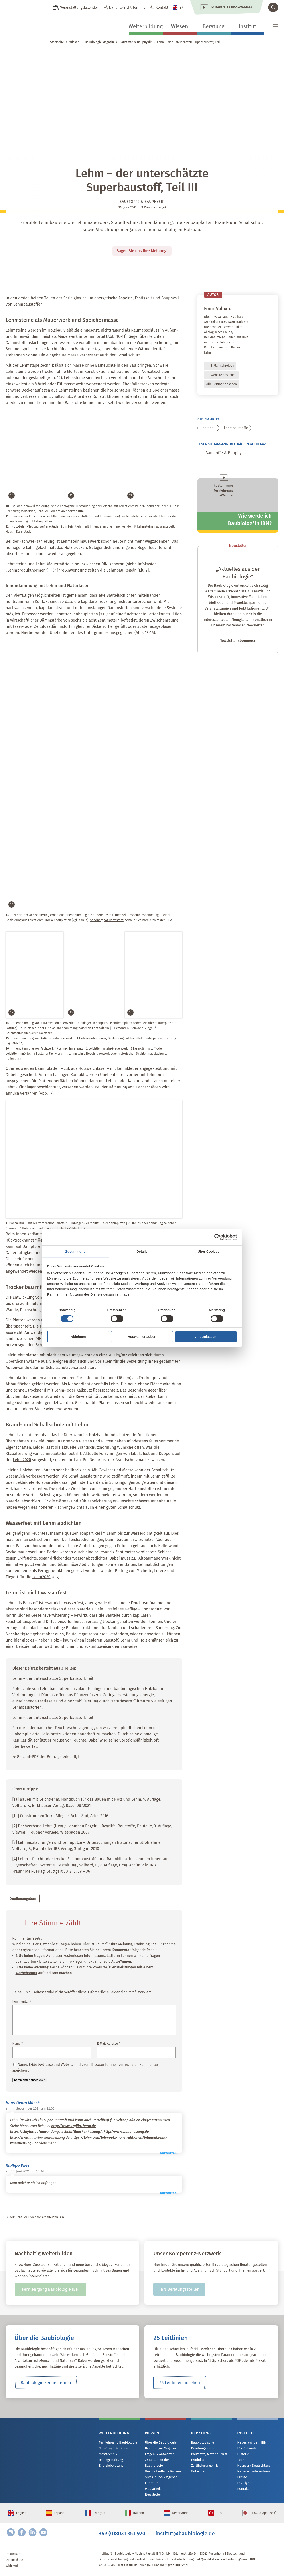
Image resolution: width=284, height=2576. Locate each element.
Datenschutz (14, 2560)
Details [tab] (142, 1251)
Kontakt (162, 7)
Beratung (213, 26)
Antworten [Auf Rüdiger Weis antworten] (168, 2194)
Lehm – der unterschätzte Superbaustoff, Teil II (54, 1718)
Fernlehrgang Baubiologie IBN (50, 2290)
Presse (241, 2480)
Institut (247, 26)
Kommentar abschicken (30, 2081)
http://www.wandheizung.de (126, 2132)
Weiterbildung (146, 26)
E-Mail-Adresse (108, 2045)
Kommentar (21, 2003)
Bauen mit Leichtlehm (39, 1800)
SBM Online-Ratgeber (160, 2474)
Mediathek (152, 2486)
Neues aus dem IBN (250, 2444)
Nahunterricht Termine (127, 7)
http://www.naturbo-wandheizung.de (40, 2138)
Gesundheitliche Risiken (162, 2468)
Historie (242, 2456)
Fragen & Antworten (159, 2456)
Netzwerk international (253, 2474)
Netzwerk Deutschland (253, 2468)
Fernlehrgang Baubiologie (117, 2444)
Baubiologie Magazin (99, 42)
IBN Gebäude (246, 2450)
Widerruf (12, 2566)
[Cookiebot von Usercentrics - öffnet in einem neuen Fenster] (217, 1237)
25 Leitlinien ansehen (179, 2383)
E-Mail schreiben (222, 366)
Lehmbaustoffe (236, 429)
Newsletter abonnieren (237, 642)
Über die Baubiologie (160, 2444)
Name (17, 2045)
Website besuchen (223, 376)
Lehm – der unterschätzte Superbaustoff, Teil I (53, 1679)
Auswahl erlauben (142, 1336)
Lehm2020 (22, 1460)
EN (181, 7)
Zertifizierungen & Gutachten (211, 2467)
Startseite (57, 42)
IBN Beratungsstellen (179, 2290)
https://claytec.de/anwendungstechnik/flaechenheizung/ (56, 2132)
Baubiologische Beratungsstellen (203, 2446)
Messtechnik (107, 2455)
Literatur (151, 2480)
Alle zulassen (205, 1336)
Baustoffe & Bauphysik (135, 42)
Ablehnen (78, 1336)
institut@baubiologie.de (185, 2533)
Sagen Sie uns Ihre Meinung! (142, 251)
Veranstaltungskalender (79, 7)
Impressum (13, 2554)
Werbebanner (26, 1974)
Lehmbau (208, 429)
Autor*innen (121, 1962)
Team (241, 2462)
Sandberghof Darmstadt (106, 921)
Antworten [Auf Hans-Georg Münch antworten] (168, 2154)
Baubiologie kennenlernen (45, 2383)
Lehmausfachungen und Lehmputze (50, 1843)
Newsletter (152, 2492)
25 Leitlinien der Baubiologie (165, 2462)
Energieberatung (110, 2467)
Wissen (179, 26)
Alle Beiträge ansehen (221, 385)
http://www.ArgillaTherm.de (73, 2127)
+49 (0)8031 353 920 (122, 2533)
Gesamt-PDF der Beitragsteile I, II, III (49, 1757)
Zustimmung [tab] (75, 1251)
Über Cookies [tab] (208, 1251)
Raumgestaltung (110, 2461)
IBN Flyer (243, 2486)
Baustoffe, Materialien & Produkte (208, 2458)
